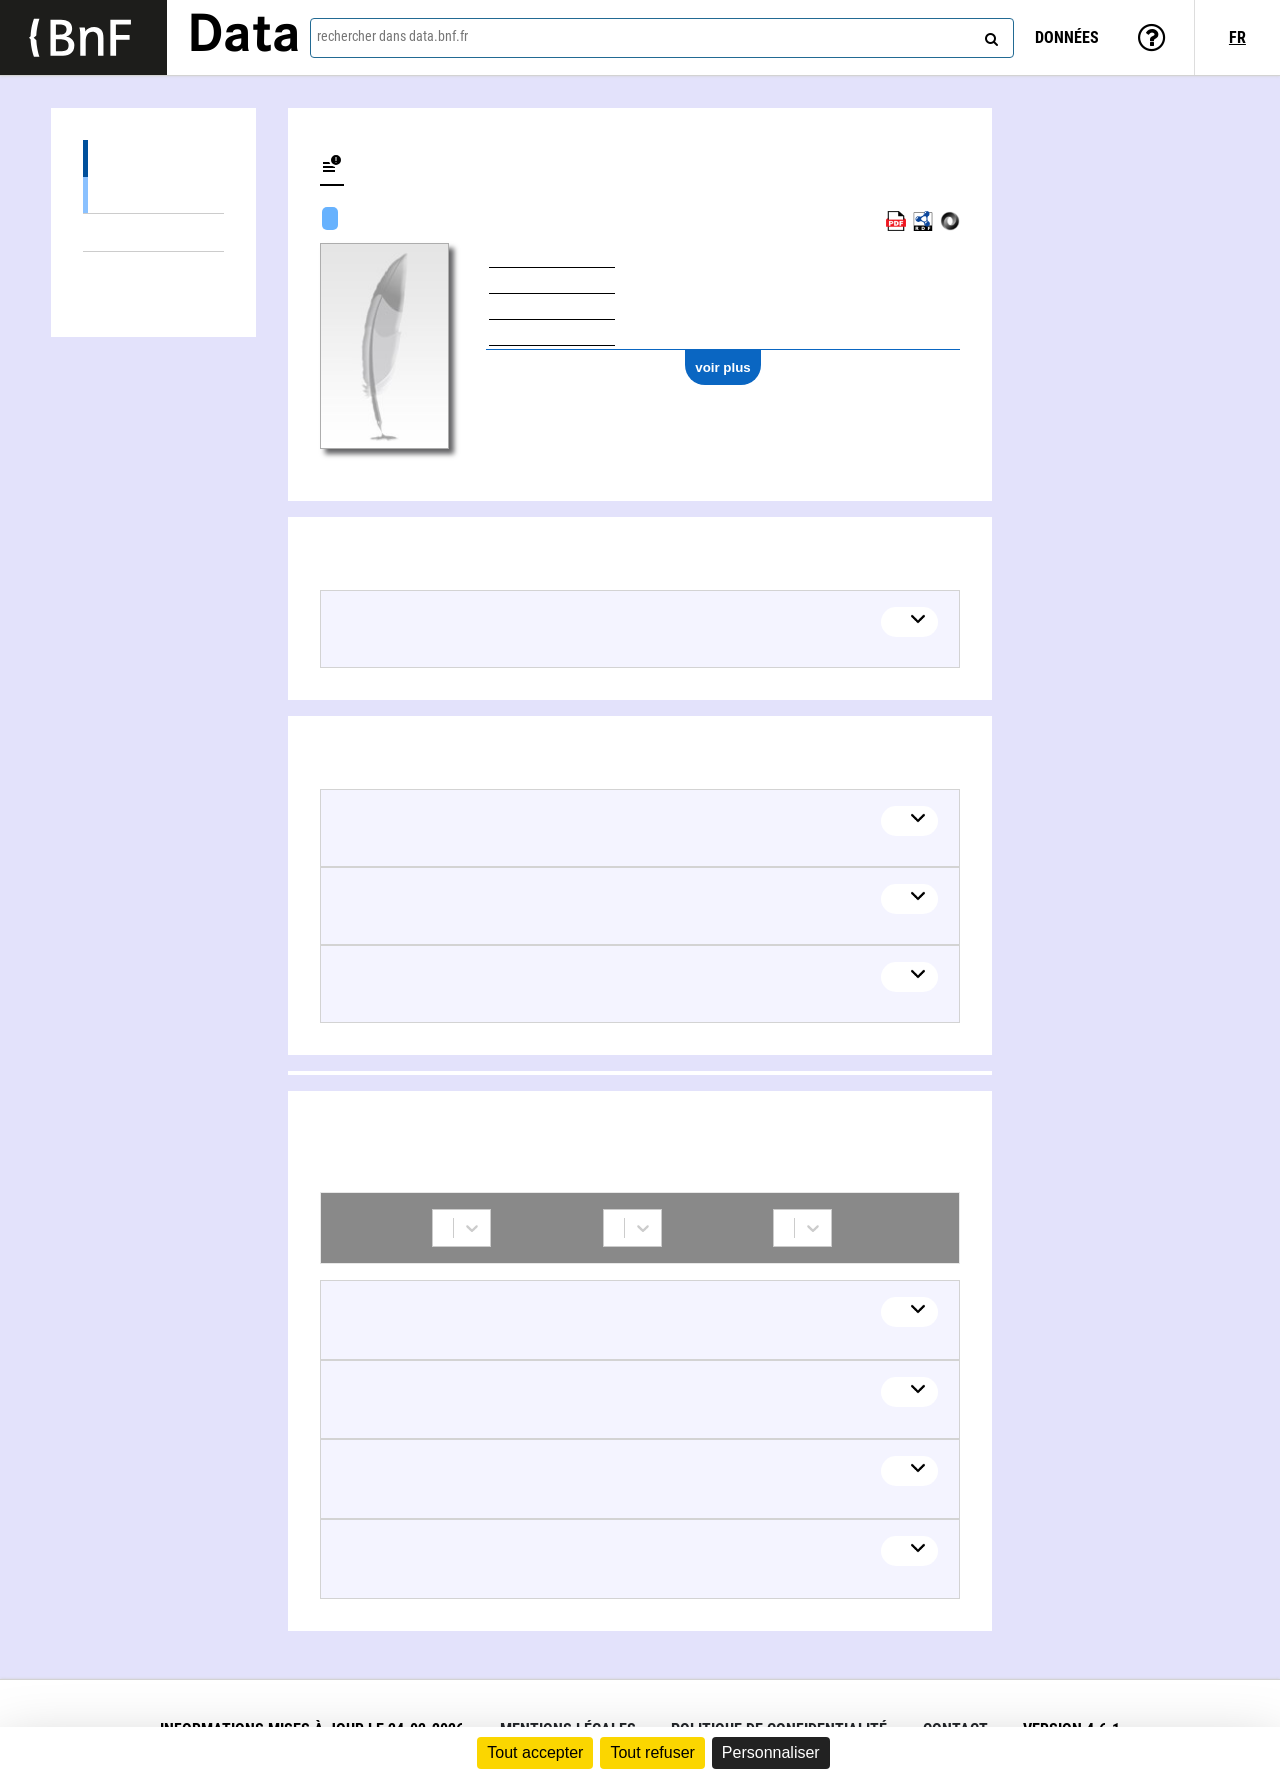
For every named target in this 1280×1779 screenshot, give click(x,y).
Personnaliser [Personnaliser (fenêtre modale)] (771, 1752)
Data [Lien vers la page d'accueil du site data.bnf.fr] (244, 37)
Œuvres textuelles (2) (153, 194)
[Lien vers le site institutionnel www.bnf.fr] (83, 37)
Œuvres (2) (153, 158)
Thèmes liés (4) (153, 232)
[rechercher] (989, 35)
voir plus (723, 367)
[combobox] (662, 38)
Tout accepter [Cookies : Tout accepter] (535, 1752)
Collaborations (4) (153, 270)
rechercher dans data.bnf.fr (392, 36)
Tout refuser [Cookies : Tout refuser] (652, 1752)
